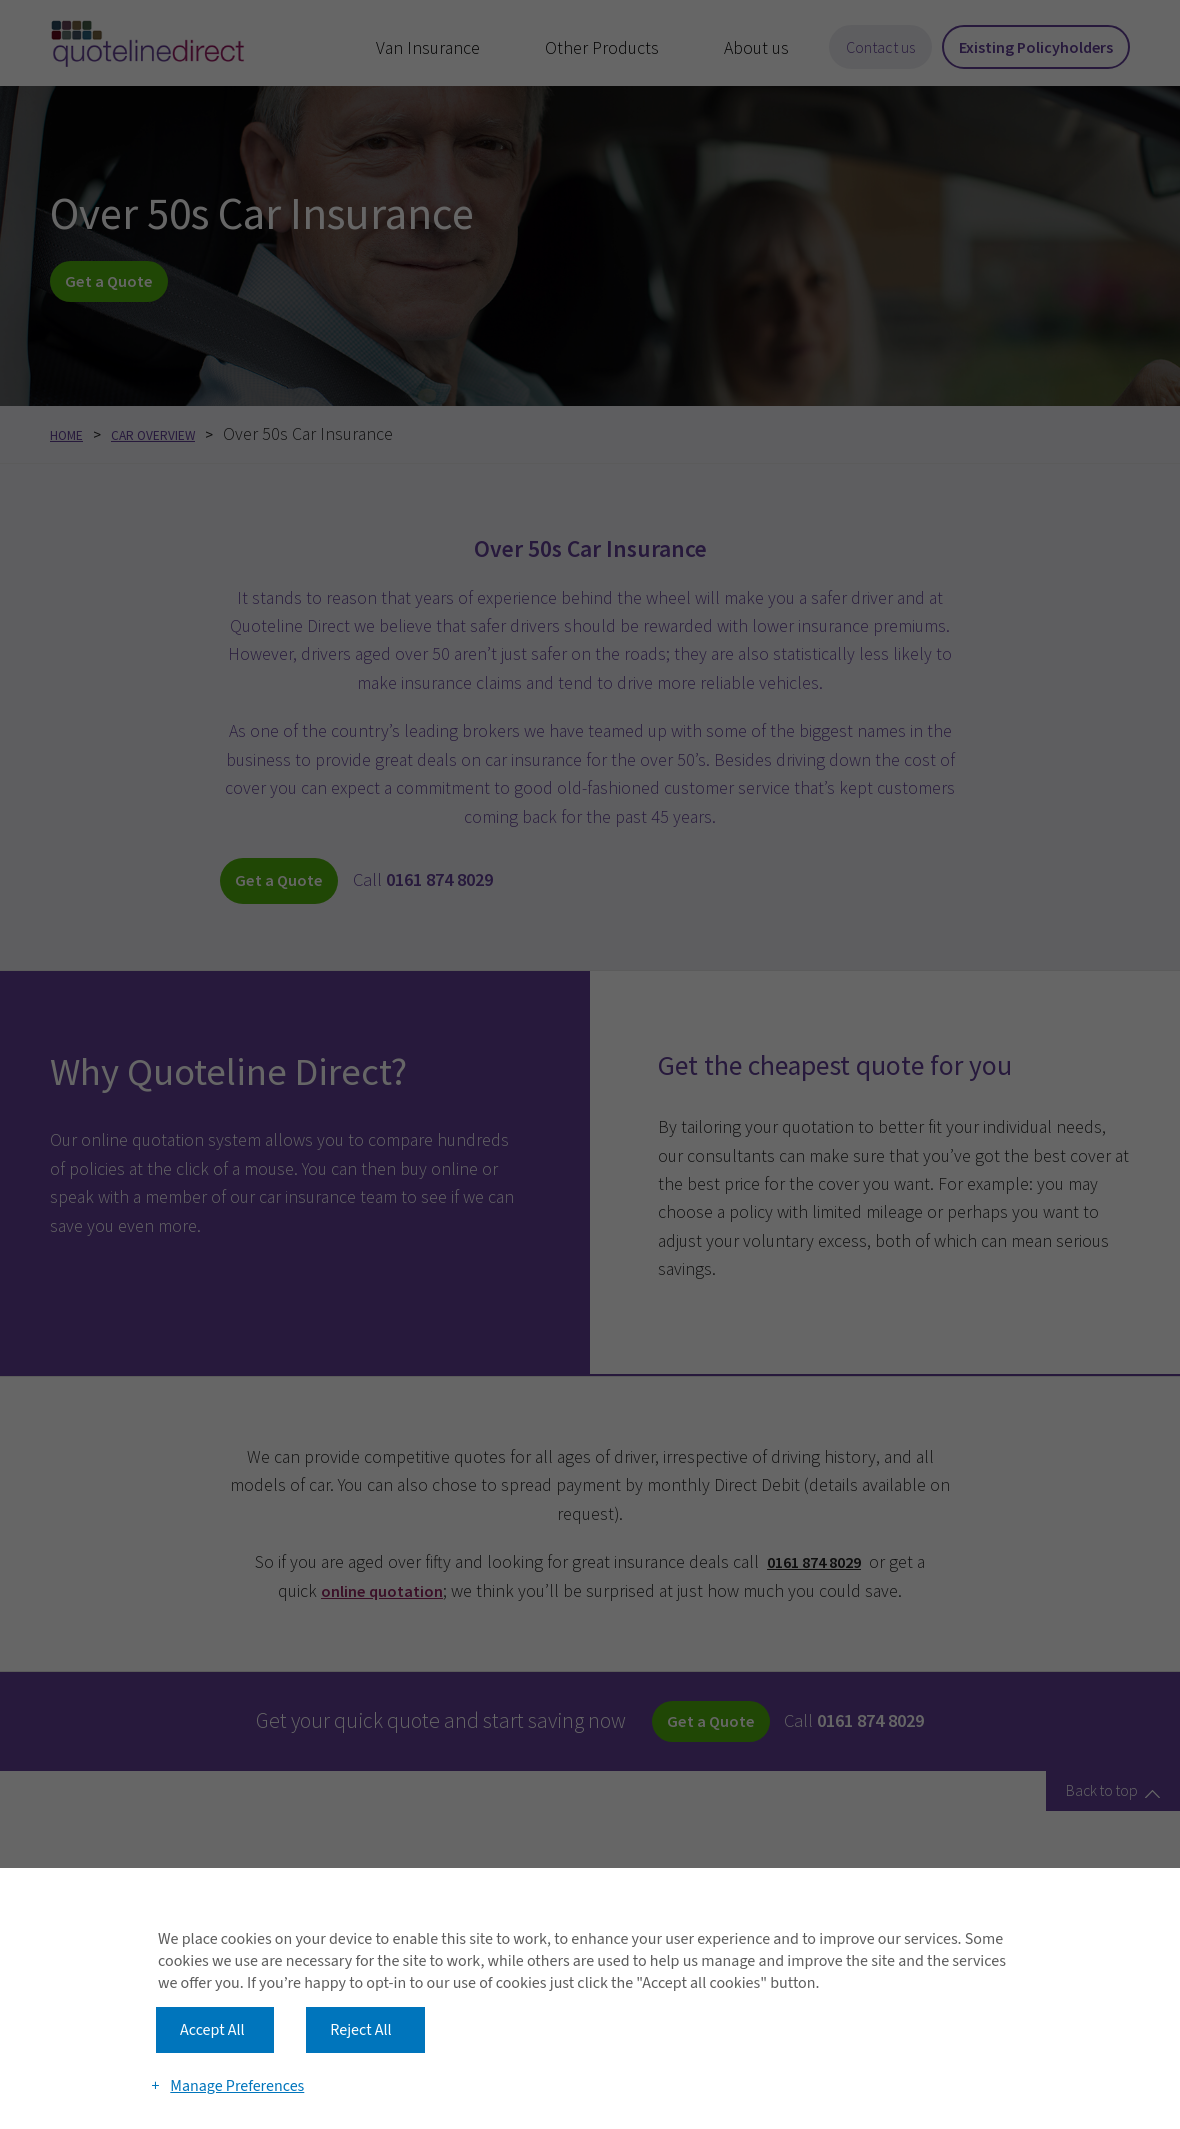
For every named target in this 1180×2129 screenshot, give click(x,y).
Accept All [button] (212, 1978)
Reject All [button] (360, 1978)
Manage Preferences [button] (240, 2051)
